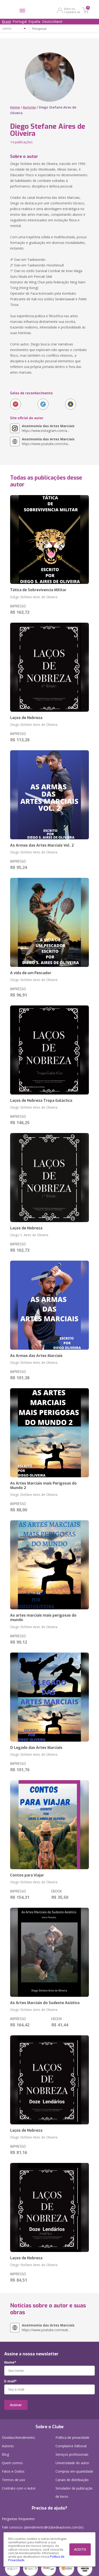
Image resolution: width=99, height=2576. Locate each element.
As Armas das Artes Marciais (36, 1355)
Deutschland (52, 21)
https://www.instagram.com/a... (48, 428)
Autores (29, 107)
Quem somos (12, 2463)
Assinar (16, 2405)
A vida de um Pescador (30, 973)
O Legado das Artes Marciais (36, 1747)
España (34, 21)
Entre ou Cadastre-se (72, 10)
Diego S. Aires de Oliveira (29, 1235)
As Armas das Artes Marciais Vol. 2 (42, 845)
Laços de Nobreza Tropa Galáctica (41, 1100)
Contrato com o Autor (19, 2488)
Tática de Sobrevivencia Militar (38, 590)
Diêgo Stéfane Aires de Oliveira (33, 597)
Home (15, 107)
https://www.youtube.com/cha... (48, 441)
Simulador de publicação (74, 2493)
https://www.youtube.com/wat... (48, 2327)
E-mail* (10, 2381)
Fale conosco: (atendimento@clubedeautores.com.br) (42, 2527)
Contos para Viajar (27, 1875)
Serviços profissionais (71, 2454)
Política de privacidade (72, 2437)
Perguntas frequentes (18, 2519)
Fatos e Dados (13, 2471)
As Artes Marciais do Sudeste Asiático (45, 2003)
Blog (5, 2454)
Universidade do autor (72, 2463)
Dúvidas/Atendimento (18, 2437)
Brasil (6, 21)
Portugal (20, 21)
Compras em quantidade (74, 2471)
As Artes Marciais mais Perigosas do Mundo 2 (43, 1485)
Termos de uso (13, 2480)
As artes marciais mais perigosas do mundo (43, 1617)
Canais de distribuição (72, 2480)
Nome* (10, 2362)
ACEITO (80, 2549)
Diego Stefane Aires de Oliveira (33, 724)
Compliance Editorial (71, 2446)
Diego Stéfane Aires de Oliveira (33, 1107)
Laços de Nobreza (26, 717)
